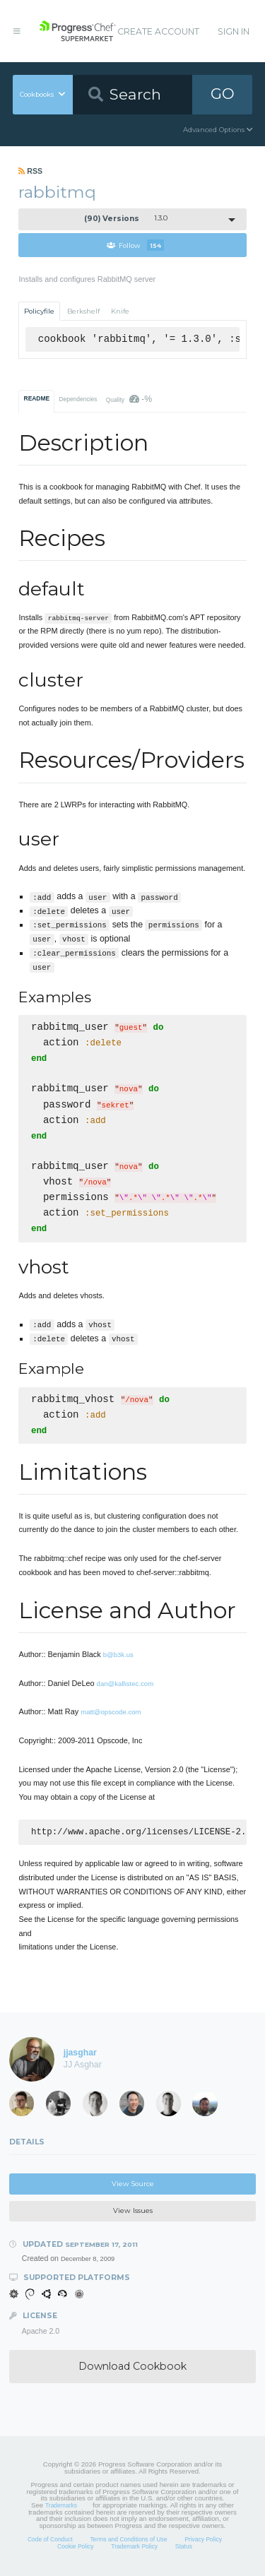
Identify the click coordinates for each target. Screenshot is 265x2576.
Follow (135, 245)
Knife (120, 311)
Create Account (158, 31)
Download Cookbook (132, 2367)
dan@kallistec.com (125, 1683)
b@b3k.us (118, 1654)
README (37, 398)
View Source (133, 2185)
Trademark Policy (134, 2547)
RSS (30, 171)
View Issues (133, 2212)
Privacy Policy (203, 2540)
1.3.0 (125, 218)
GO (223, 93)
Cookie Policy (75, 2547)
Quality (129, 399)
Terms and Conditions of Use (128, 2540)
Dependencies (78, 399)
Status (183, 2547)
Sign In (233, 31)
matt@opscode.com (111, 1712)
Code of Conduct (50, 2540)
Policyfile (39, 311)
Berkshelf (83, 311)
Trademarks (61, 2506)
